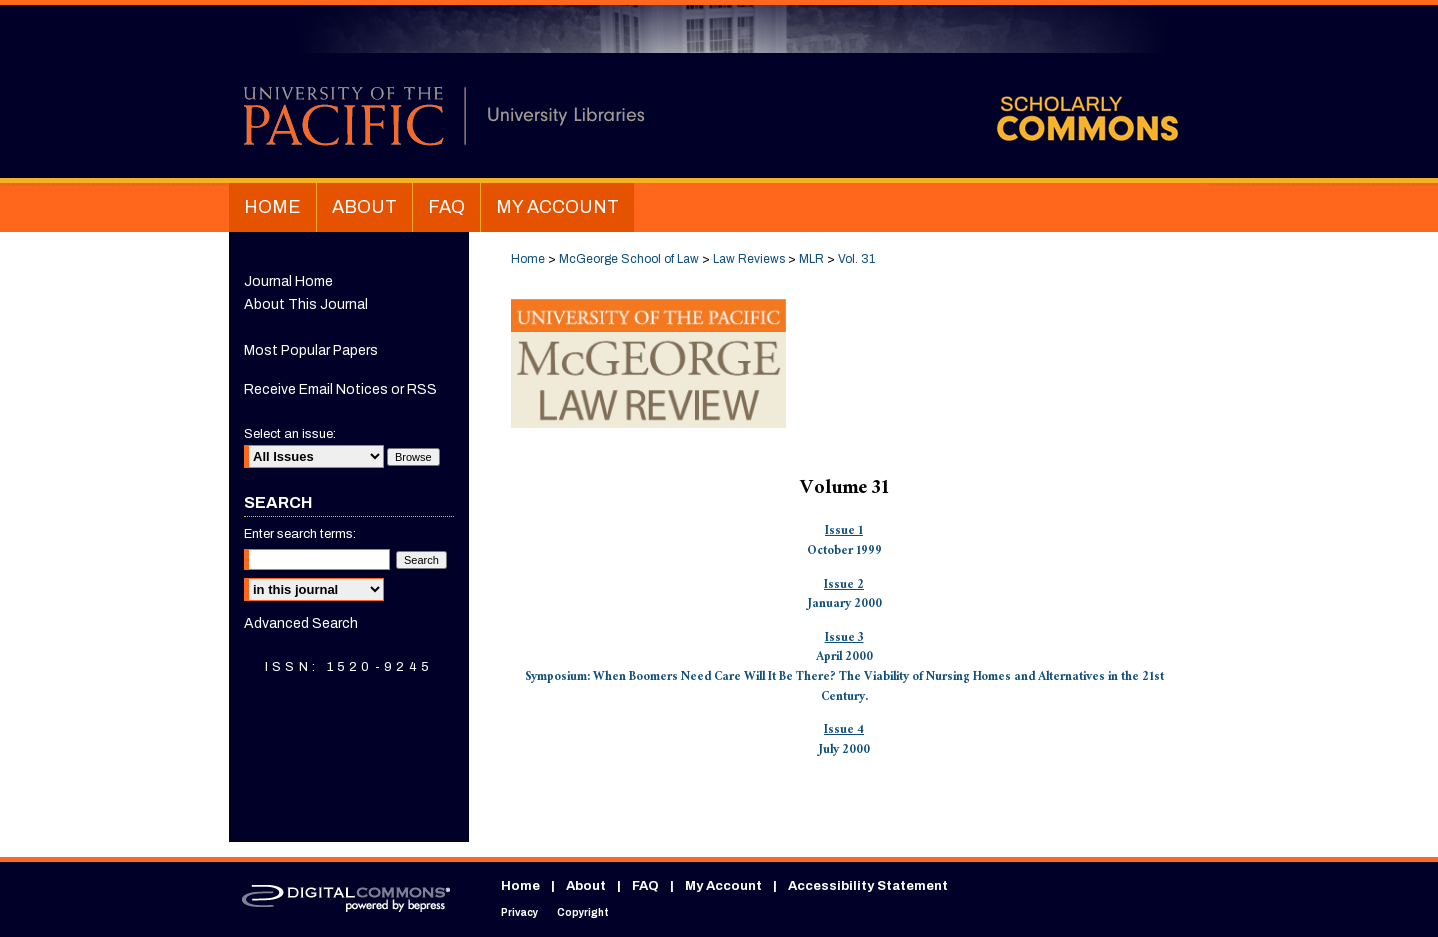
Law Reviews (749, 259)
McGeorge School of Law (629, 259)
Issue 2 (844, 586)
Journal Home (288, 281)
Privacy (519, 912)
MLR (811, 259)
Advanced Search (301, 623)
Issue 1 (844, 532)
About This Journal (306, 304)
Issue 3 (844, 639)
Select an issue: (290, 434)
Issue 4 (844, 731)
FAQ (645, 886)
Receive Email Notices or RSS (340, 389)
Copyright (583, 912)
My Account (723, 886)
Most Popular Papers (311, 350)
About (586, 886)
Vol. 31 (856, 259)
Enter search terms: (300, 534)
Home (528, 259)
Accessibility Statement (868, 886)
